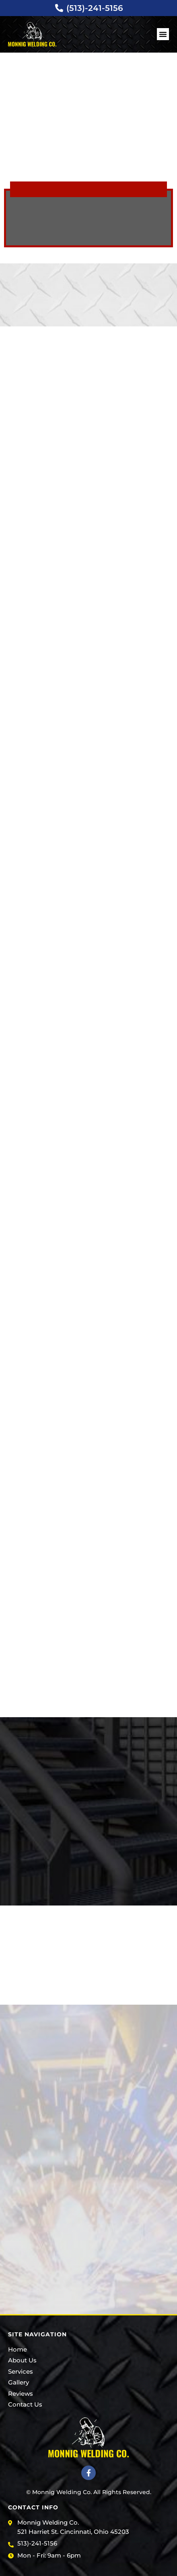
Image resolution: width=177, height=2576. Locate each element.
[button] (163, 34)
